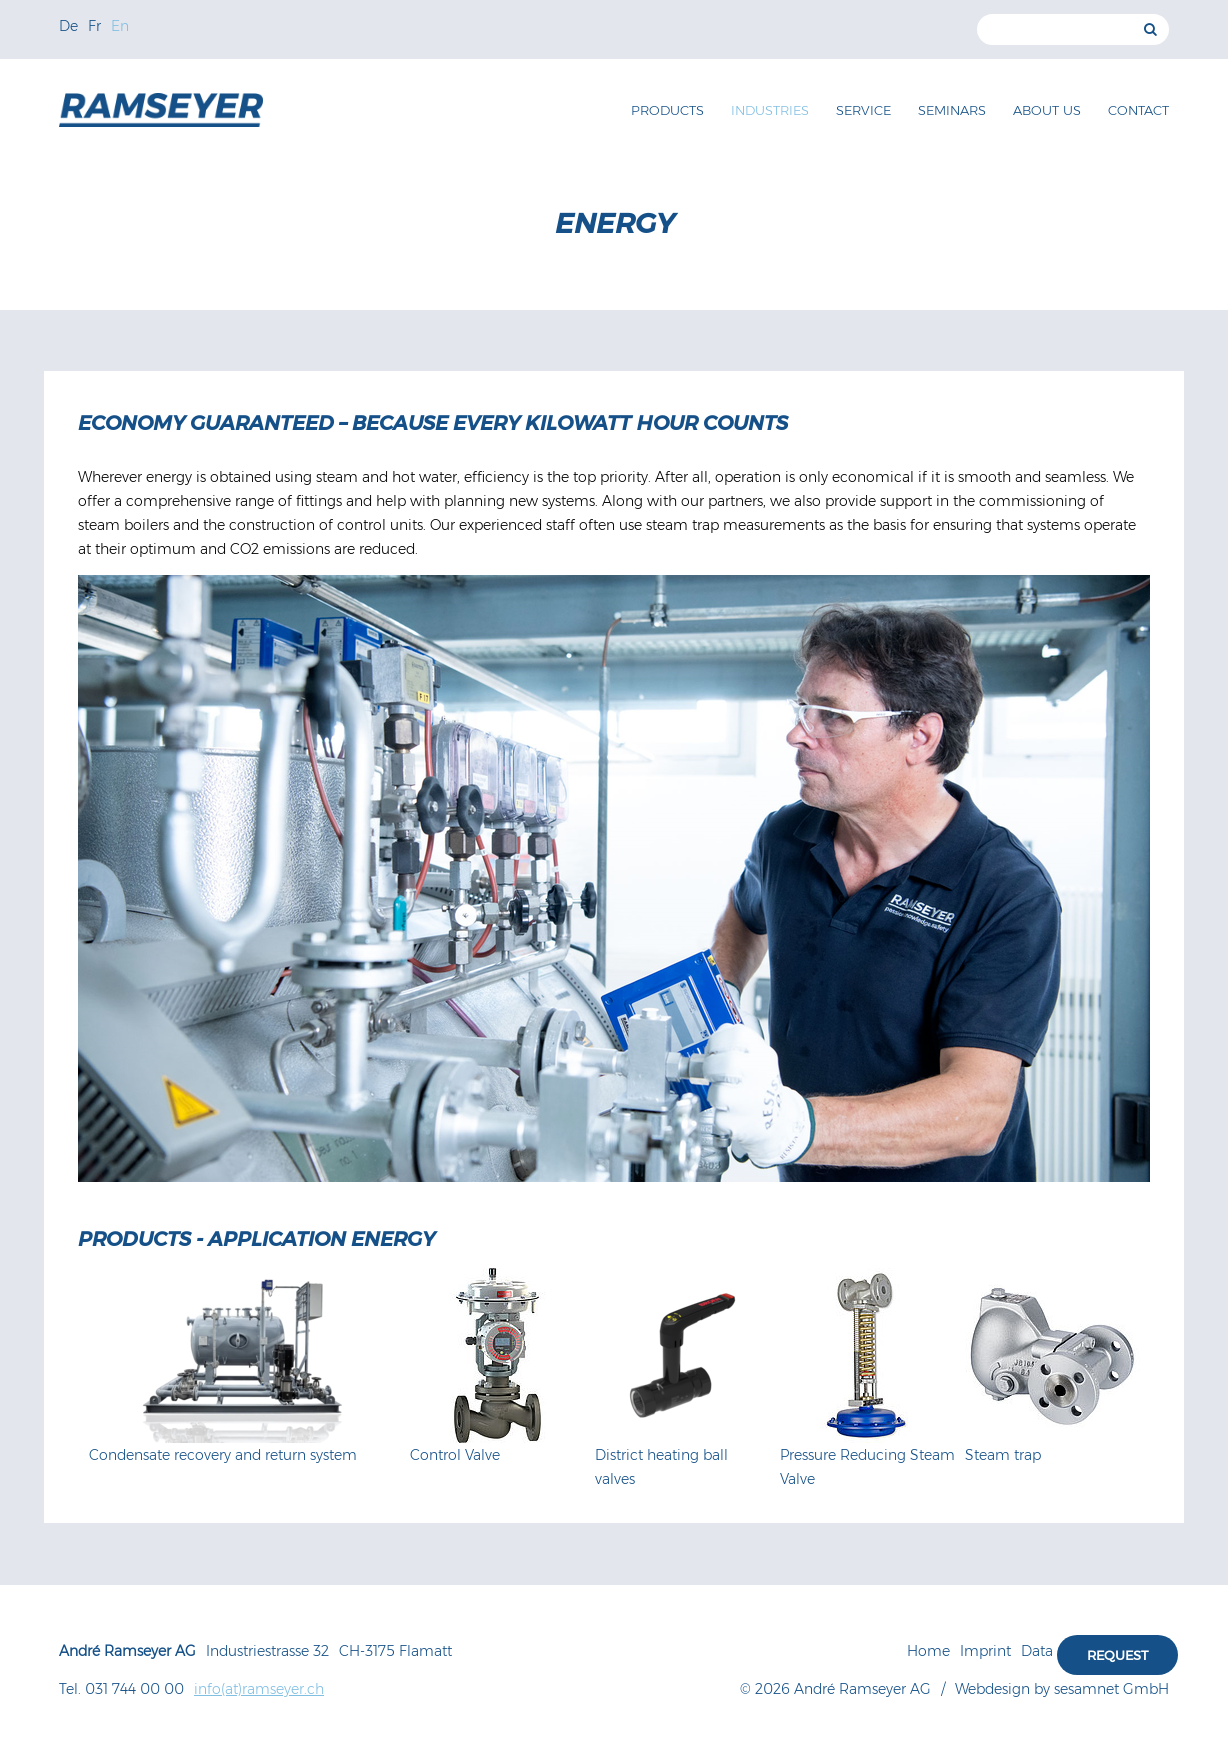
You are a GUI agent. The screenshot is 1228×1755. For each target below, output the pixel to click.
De (68, 26)
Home (928, 1651)
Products (667, 110)
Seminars (952, 110)
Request (1117, 1655)
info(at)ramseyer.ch (259, 1689)
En (120, 26)
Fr (94, 26)
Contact (1138, 110)
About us (1047, 110)
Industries (770, 110)
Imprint (985, 1651)
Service (863, 110)
